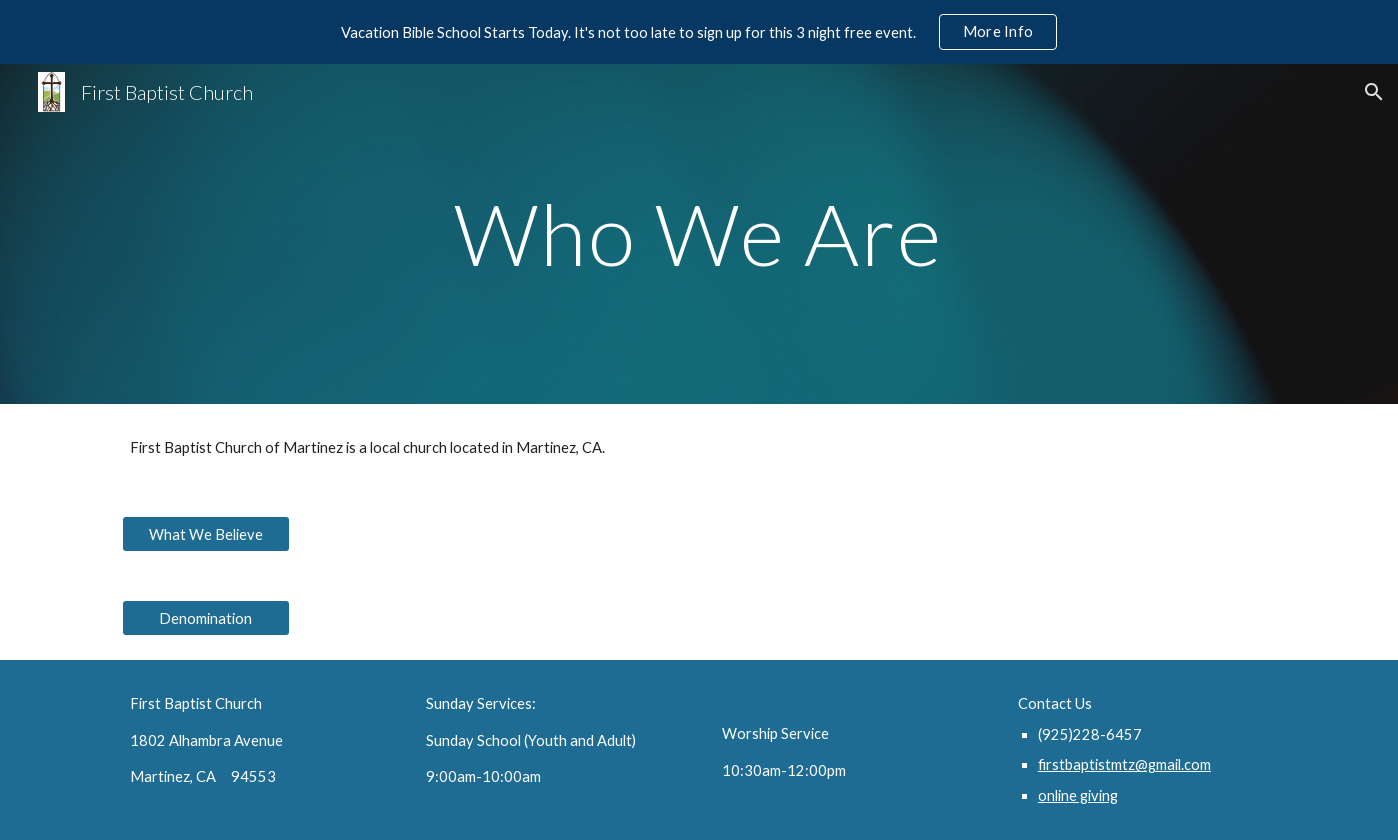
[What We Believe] (206, 534)
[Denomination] (206, 618)
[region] (699, 32)
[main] (699, 233)
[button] (1374, 92)
